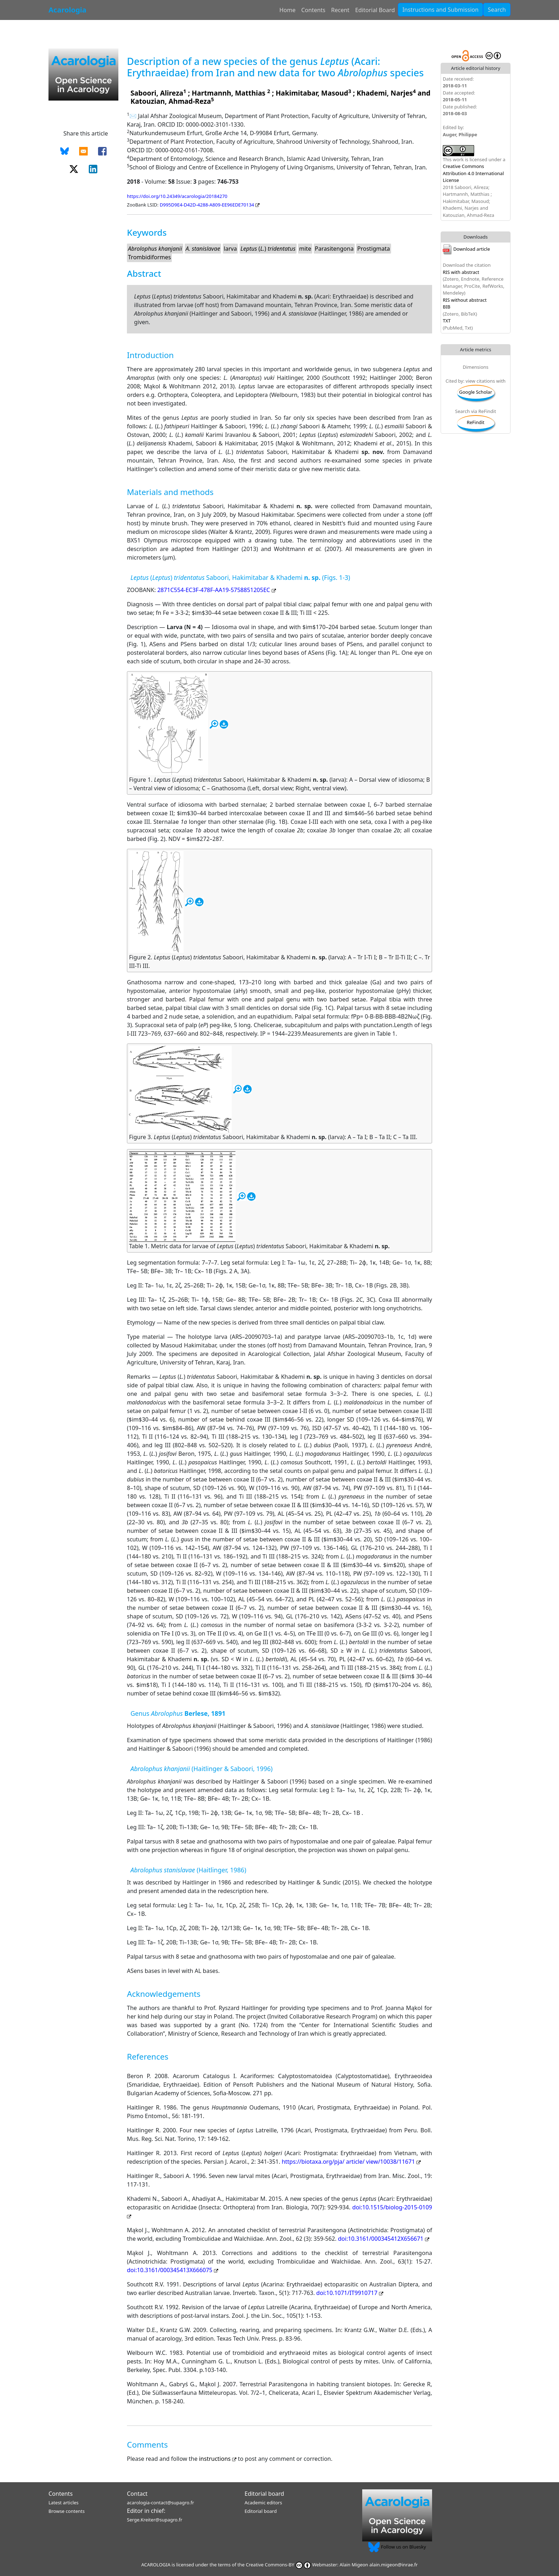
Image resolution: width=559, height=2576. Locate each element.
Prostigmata (373, 249)
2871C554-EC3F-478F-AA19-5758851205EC (216, 590)
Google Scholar (475, 392)
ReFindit (475, 422)
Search (497, 10)
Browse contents (66, 2511)
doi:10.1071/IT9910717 (349, 2293)
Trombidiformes (149, 257)
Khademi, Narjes (385, 93)
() (268, 249)
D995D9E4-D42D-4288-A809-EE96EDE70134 (210, 205)
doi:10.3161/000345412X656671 (383, 2239)
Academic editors (263, 2502)
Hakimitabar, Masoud (312, 93)
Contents (313, 10)
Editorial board (264, 2494)
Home (287, 10)
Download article (466, 249)
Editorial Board (375, 10)
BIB (446, 306)
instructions (218, 2459)
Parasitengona (334, 249)
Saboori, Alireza (156, 93)
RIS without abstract (465, 300)
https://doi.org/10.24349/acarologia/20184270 (177, 196)
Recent (340, 10)
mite (305, 249)
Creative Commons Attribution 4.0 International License (473, 173)
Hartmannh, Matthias (229, 93)
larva (230, 249)
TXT (447, 320)
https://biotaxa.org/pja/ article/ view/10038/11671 (351, 2162)
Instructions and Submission (440, 10)
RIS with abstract (461, 272)
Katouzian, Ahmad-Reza (170, 101)
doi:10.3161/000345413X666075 (172, 2270)
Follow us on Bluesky (397, 2547)
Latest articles (63, 2502)
